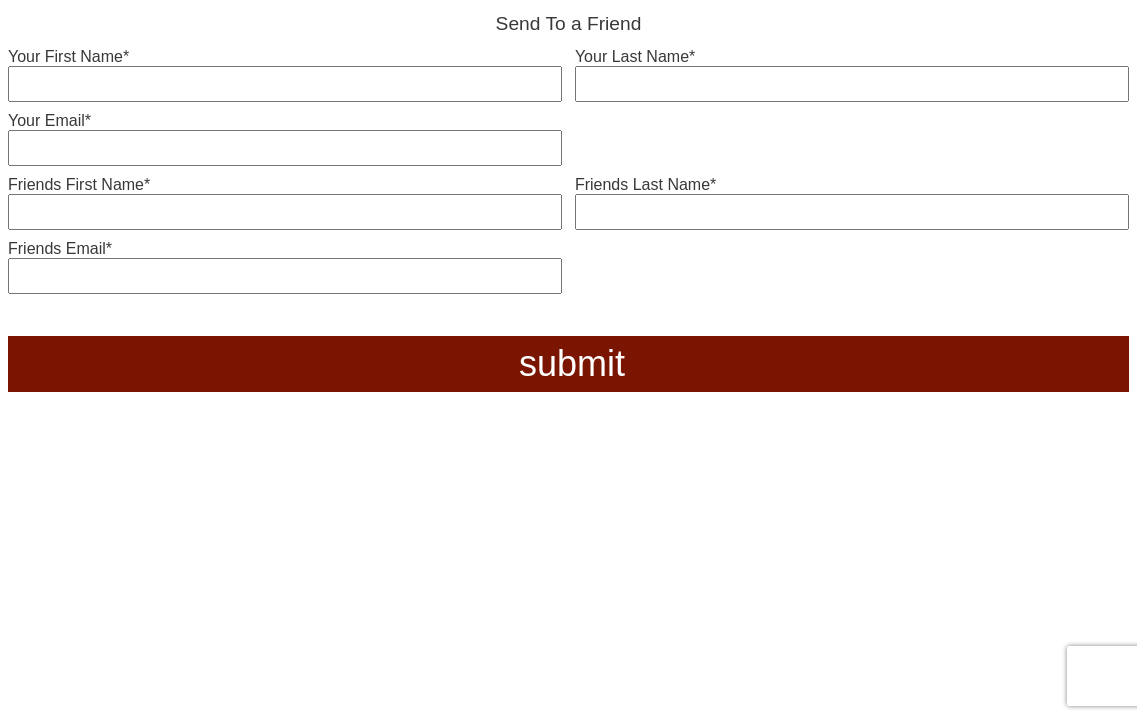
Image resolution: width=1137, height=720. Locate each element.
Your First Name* (68, 56)
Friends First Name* (79, 184)
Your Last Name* (635, 56)
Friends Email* (60, 248)
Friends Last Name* (645, 184)
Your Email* (49, 120)
